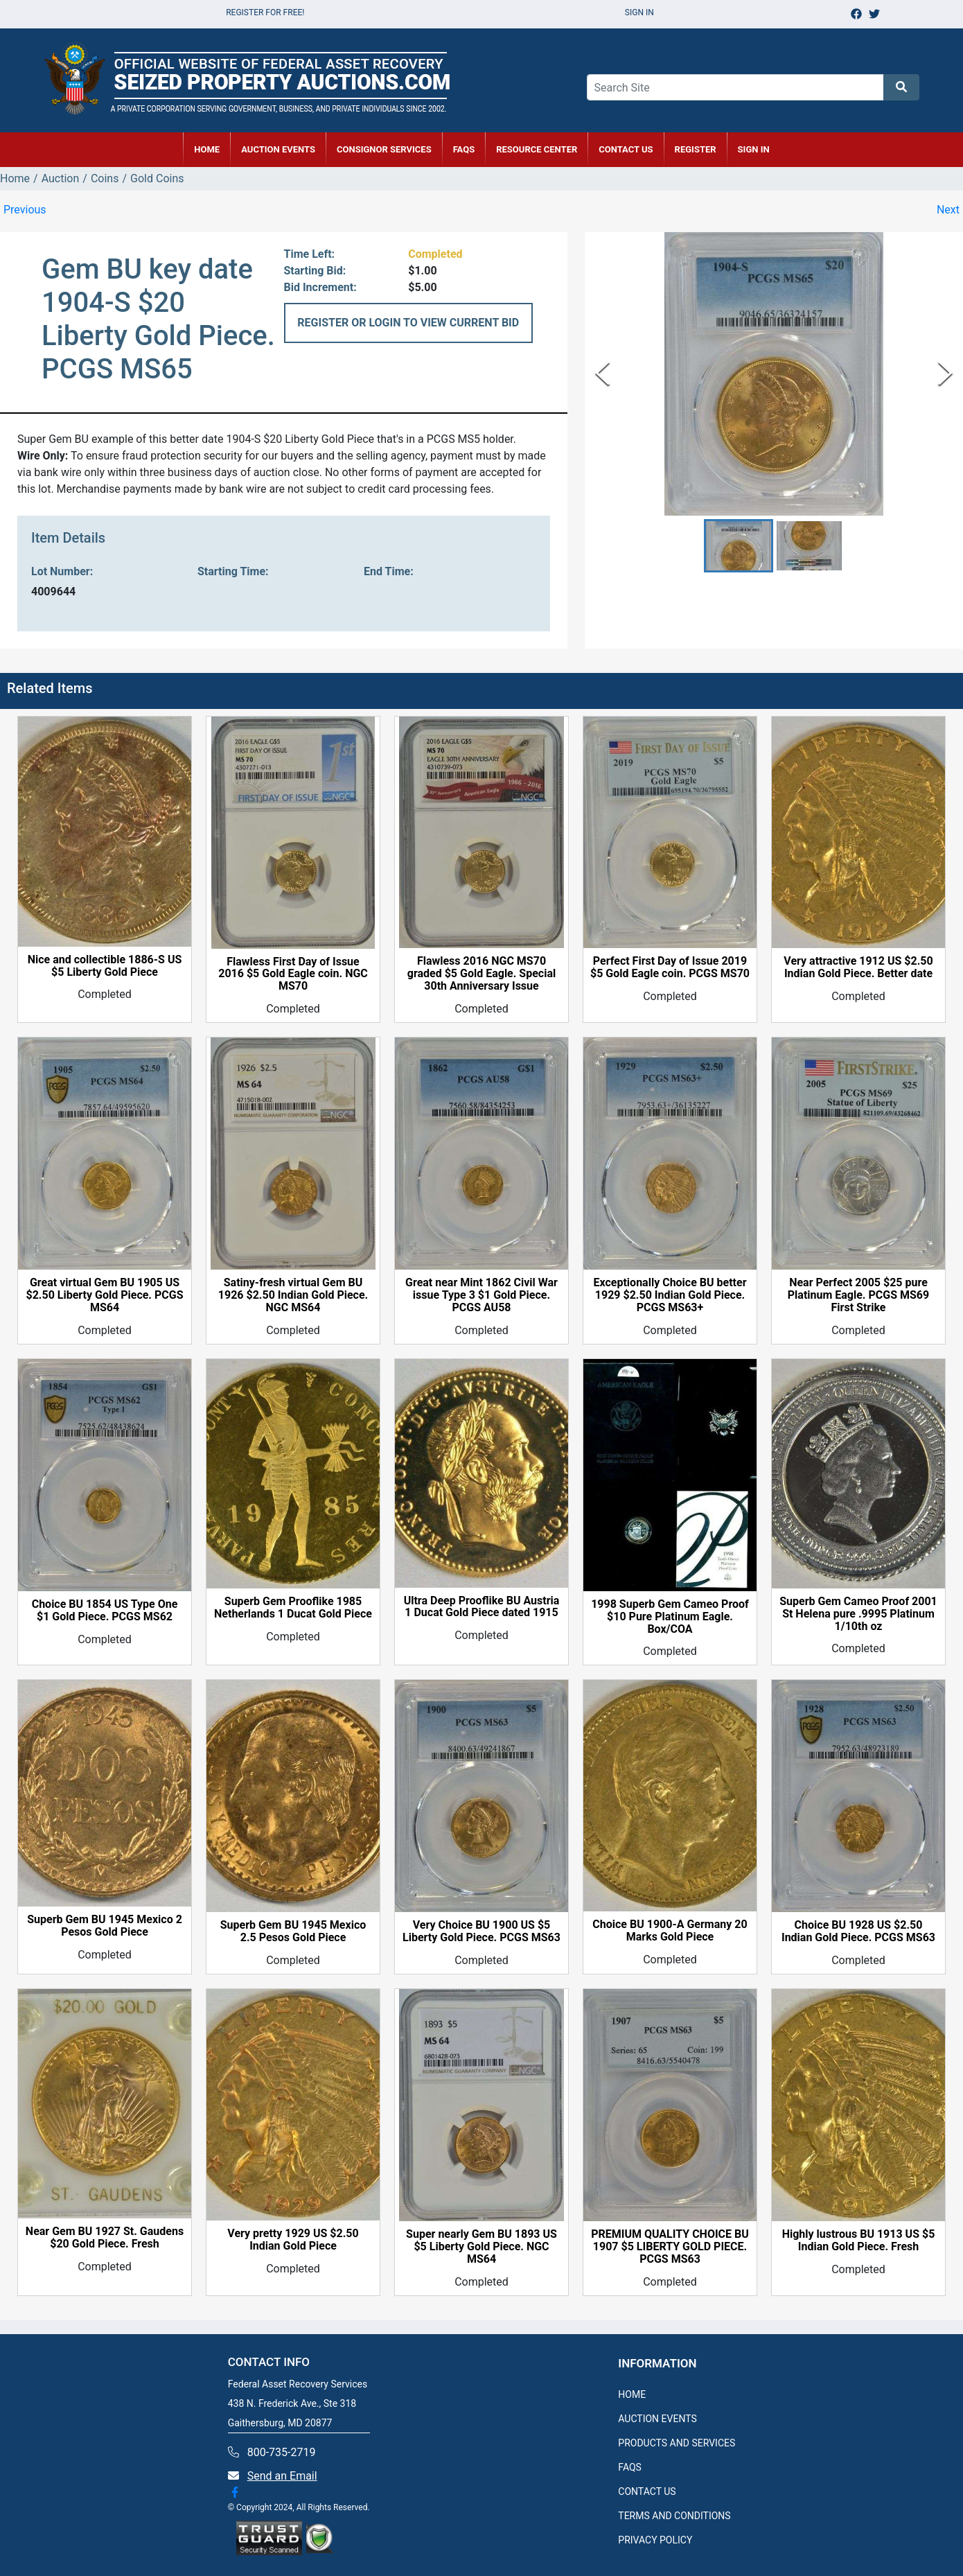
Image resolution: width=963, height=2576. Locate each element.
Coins (105, 178)
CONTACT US (626, 149)
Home (15, 178)
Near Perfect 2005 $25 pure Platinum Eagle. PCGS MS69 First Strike (858, 1295)
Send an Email (282, 2475)
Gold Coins (157, 178)
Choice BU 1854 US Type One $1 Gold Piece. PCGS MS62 (105, 1610)
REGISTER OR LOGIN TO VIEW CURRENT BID (408, 322)
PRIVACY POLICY (655, 2540)
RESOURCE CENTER (536, 149)
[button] (738, 545)
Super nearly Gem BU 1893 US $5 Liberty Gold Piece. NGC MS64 (481, 2247)
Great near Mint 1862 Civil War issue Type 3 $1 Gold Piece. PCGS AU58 (481, 1295)
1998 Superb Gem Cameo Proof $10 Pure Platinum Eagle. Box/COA (670, 1617)
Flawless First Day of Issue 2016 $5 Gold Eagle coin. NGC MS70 (293, 974)
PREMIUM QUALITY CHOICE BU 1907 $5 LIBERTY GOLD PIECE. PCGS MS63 (670, 2247)
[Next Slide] (945, 374)
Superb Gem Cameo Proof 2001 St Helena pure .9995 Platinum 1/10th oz (858, 1614)
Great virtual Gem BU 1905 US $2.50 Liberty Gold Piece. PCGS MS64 (104, 1295)
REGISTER (695, 149)
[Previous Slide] (602, 374)
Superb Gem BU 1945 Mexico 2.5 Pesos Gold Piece (293, 1931)
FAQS (630, 2467)
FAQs (464, 149)
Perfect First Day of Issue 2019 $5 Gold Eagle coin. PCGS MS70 (670, 967)
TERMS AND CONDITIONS (674, 2515)
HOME (207, 149)
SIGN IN (754, 149)
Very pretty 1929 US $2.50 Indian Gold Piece (292, 2239)
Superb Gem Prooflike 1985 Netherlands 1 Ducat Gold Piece (293, 1607)
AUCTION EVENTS (278, 149)
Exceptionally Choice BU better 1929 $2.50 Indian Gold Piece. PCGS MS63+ (669, 1295)
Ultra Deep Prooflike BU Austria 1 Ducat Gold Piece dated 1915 (482, 1607)
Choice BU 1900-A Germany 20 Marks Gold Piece (669, 1930)
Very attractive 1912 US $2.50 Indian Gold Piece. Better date (858, 967)
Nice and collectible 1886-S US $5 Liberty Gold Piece (105, 966)
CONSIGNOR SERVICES (384, 149)
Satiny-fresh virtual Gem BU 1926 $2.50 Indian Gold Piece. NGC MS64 (293, 1295)
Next (948, 209)
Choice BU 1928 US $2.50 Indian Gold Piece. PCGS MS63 (858, 1931)
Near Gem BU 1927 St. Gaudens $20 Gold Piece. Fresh (105, 2237)
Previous (24, 209)
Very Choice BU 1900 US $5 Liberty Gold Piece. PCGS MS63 (481, 1931)
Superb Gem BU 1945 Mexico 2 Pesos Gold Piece (104, 1925)
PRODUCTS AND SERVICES (676, 2442)
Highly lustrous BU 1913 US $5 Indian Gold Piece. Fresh (858, 2240)
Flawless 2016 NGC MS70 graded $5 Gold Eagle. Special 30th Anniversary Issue (481, 973)
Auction (61, 178)
